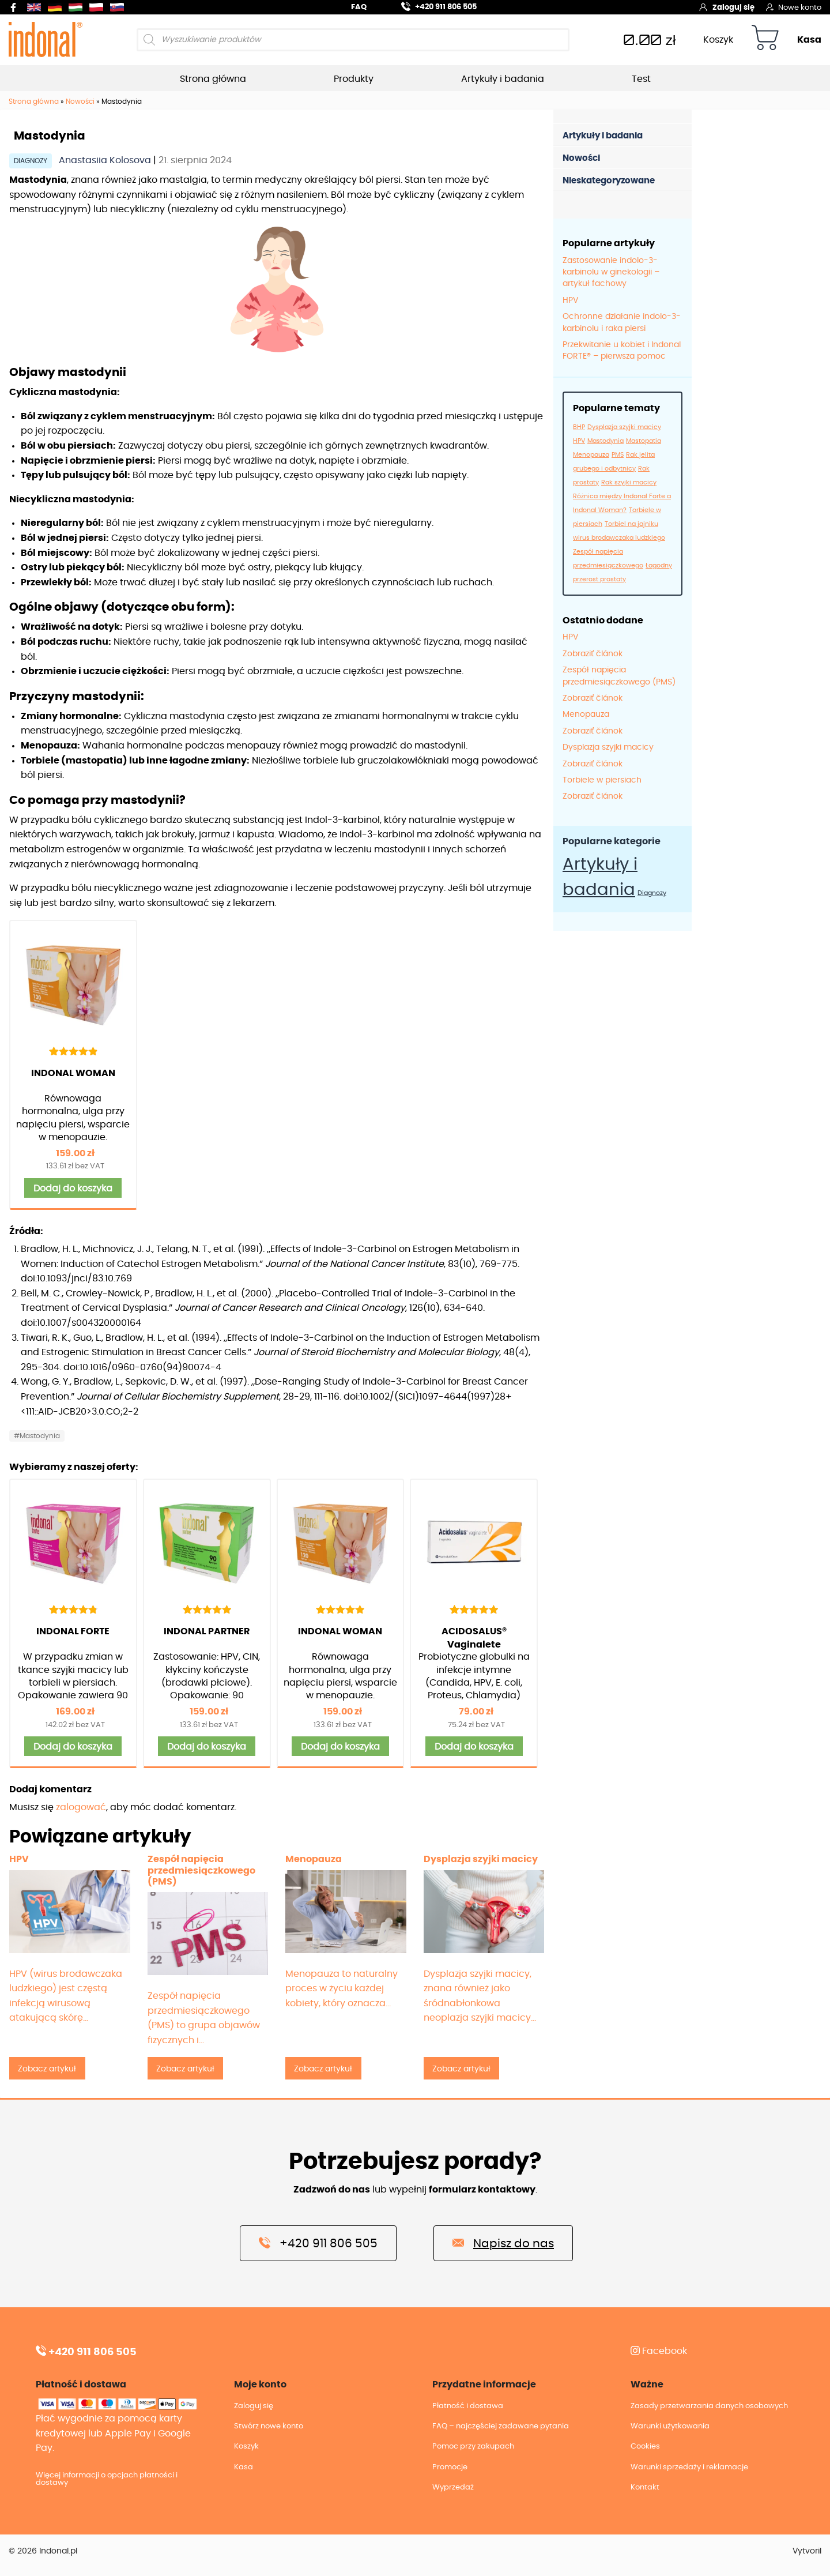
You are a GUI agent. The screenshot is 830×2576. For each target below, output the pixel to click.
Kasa (809, 39)
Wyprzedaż (453, 2487)
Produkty (353, 79)
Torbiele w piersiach (602, 780)
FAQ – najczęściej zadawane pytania (500, 2426)
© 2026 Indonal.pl (43, 2551)
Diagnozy (30, 160)
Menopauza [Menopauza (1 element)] (591, 455)
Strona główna (213, 79)
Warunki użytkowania (670, 2426)
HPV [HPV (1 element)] (579, 441)
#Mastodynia (37, 1435)
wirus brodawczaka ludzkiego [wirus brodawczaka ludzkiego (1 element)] (619, 538)
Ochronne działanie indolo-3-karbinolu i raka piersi (622, 322)
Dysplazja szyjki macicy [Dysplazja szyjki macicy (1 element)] (624, 427)
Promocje (449, 2467)
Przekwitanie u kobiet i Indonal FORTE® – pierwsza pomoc (622, 350)
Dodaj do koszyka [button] (72, 1188)
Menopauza (586, 714)
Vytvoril (807, 2551)
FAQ (359, 7)
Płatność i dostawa (467, 2406)
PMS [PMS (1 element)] (618, 455)
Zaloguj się (726, 7)
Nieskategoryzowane (609, 180)
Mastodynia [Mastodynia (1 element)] (605, 441)
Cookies (645, 2446)
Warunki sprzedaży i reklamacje (689, 2467)
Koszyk (718, 39)
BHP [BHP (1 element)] (579, 427)
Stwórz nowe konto (268, 2426)
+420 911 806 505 (432, 5)
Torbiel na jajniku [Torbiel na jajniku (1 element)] (631, 524)
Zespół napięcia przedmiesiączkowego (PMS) (619, 676)
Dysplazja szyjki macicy (608, 747)
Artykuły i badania (502, 79)
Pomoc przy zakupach (473, 2446)
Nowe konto (793, 7)
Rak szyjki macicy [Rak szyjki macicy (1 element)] (629, 482)
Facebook (659, 2351)
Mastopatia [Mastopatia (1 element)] (643, 441)
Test (641, 79)
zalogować (81, 1807)
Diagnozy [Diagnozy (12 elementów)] (651, 893)
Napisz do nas (503, 2243)
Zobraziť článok (592, 654)
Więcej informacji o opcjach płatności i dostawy (107, 2479)
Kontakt (645, 2487)
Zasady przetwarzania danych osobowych (709, 2406)
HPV (570, 300)
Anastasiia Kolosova (106, 160)
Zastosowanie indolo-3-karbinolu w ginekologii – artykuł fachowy (611, 272)
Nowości (80, 101)
